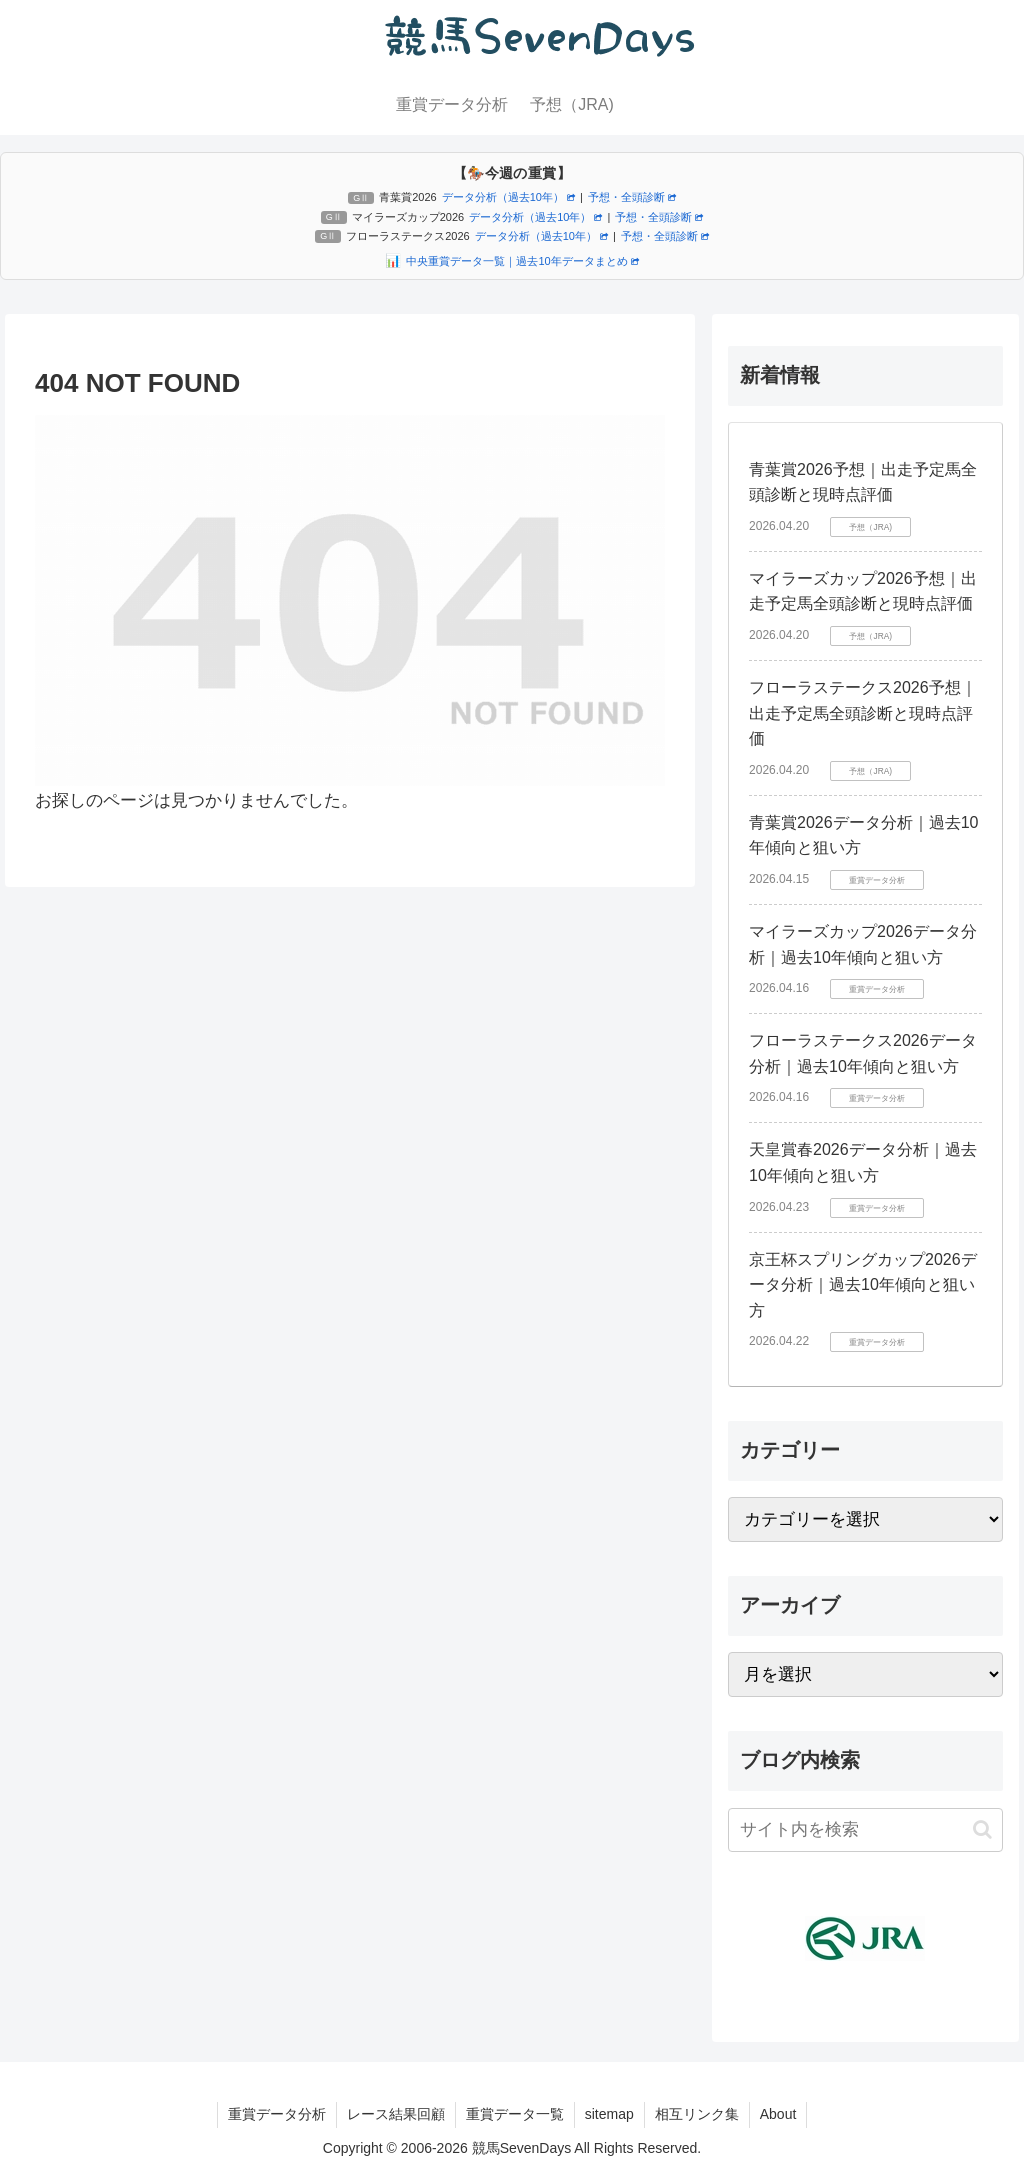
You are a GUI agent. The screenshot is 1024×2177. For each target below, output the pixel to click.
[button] (982, 1829)
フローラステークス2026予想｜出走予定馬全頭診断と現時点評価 (863, 713)
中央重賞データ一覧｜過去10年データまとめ (522, 261)
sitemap (609, 2114)
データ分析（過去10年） (508, 197)
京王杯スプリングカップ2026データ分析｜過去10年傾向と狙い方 (863, 1285)
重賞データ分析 (277, 2114)
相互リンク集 (697, 2114)
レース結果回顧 (396, 2114)
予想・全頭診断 (632, 197)
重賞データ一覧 (515, 2114)
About (778, 2114)
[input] (865, 1830)
